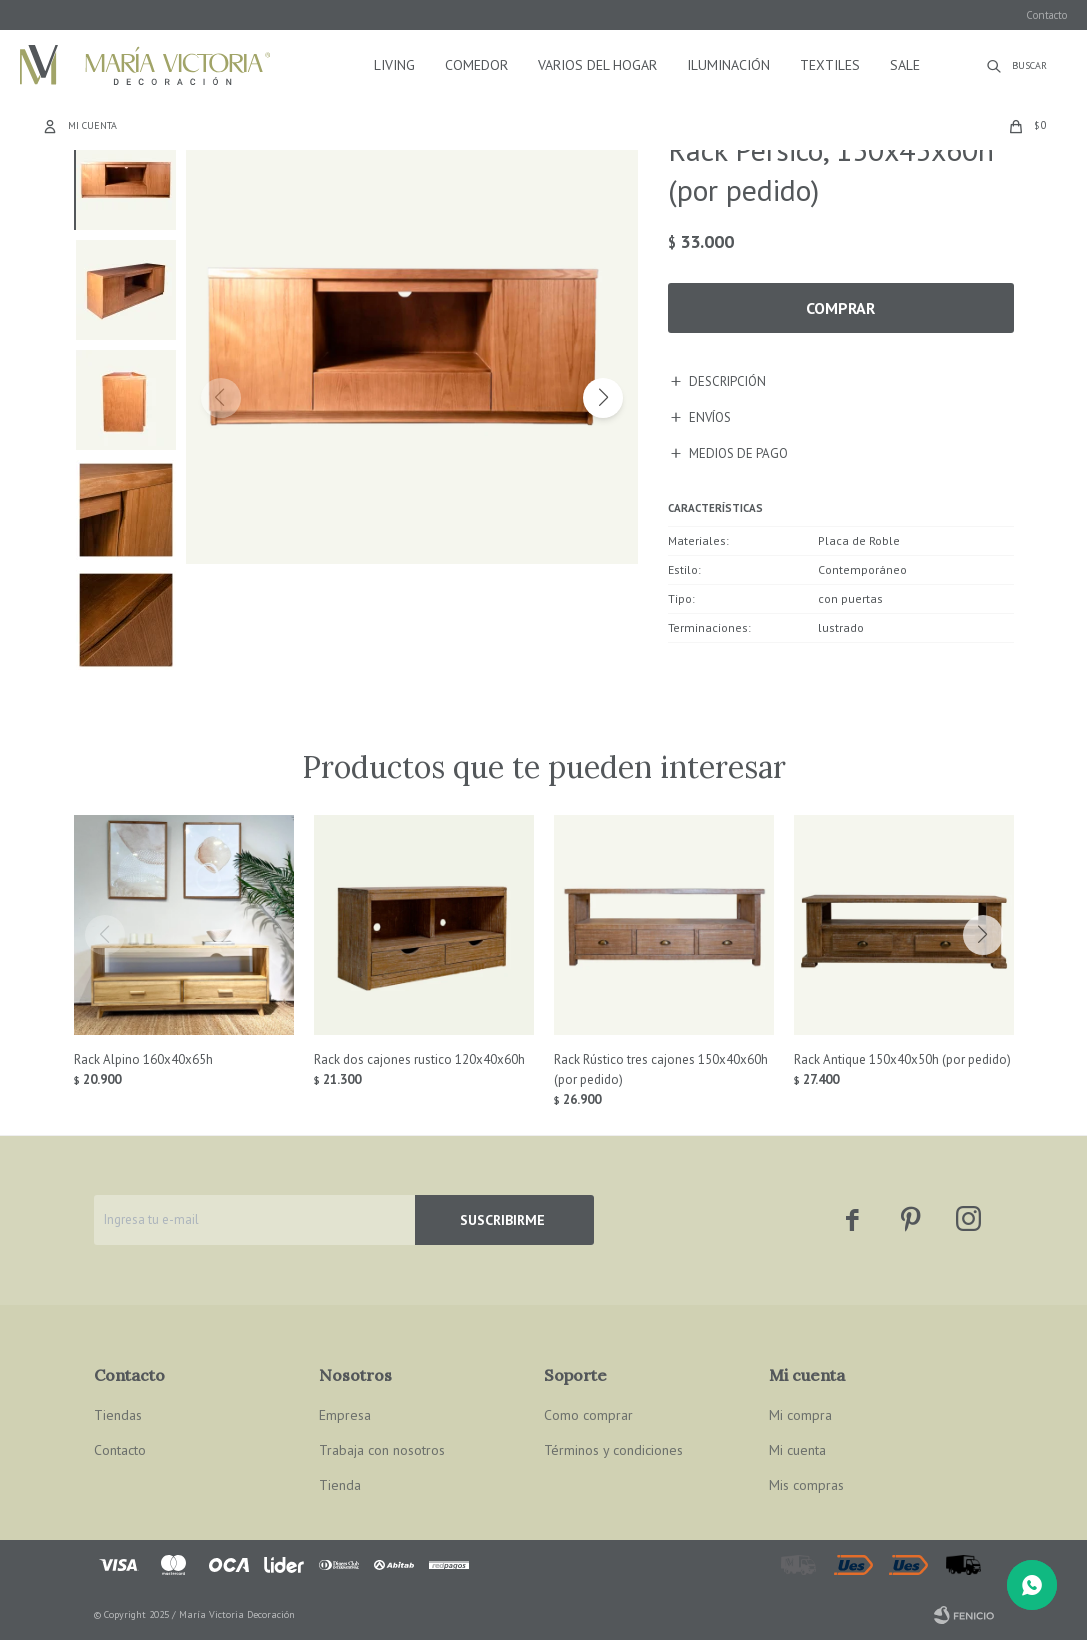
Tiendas (118, 1415)
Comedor (476, 65)
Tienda (340, 1485)
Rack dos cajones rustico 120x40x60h (419, 1059)
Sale (905, 65)
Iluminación (728, 65)
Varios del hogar (597, 65)
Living (394, 65)
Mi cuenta (797, 1450)
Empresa (345, 1415)
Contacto (1046, 15)
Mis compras (806, 1485)
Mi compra (800, 1415)
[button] (603, 398)
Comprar (840, 308)
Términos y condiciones (613, 1450)
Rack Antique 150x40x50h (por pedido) (902, 1059)
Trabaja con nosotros (382, 1450)
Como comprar (588, 1415)
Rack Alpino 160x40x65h (143, 1059)
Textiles (830, 65)
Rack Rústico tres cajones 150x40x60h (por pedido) (661, 1069)
